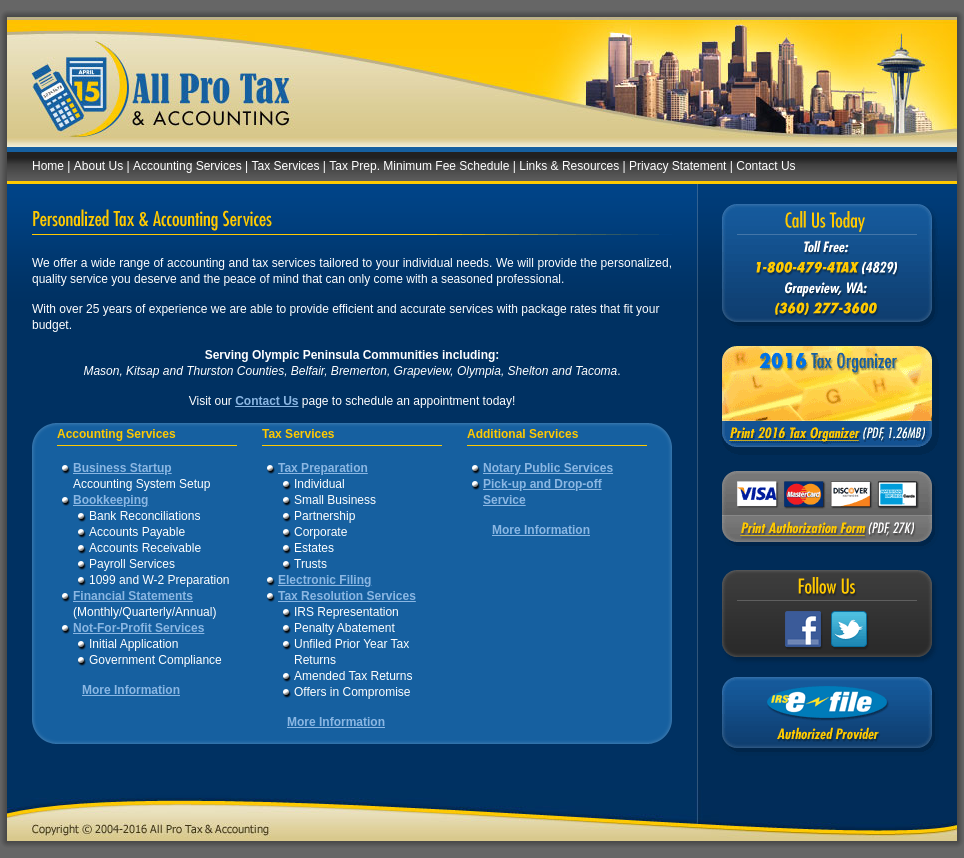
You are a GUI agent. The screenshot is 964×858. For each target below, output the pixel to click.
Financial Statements (133, 596)
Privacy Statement (677, 166)
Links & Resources (569, 166)
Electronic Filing (324, 580)
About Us (98, 166)
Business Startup (122, 468)
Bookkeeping (110, 500)
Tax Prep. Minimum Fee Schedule (419, 166)
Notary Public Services (548, 468)
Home (48, 166)
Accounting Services (187, 166)
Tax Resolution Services (347, 596)
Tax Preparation (323, 468)
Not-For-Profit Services (138, 628)
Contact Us (765, 166)
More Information (131, 690)
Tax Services (286, 166)
